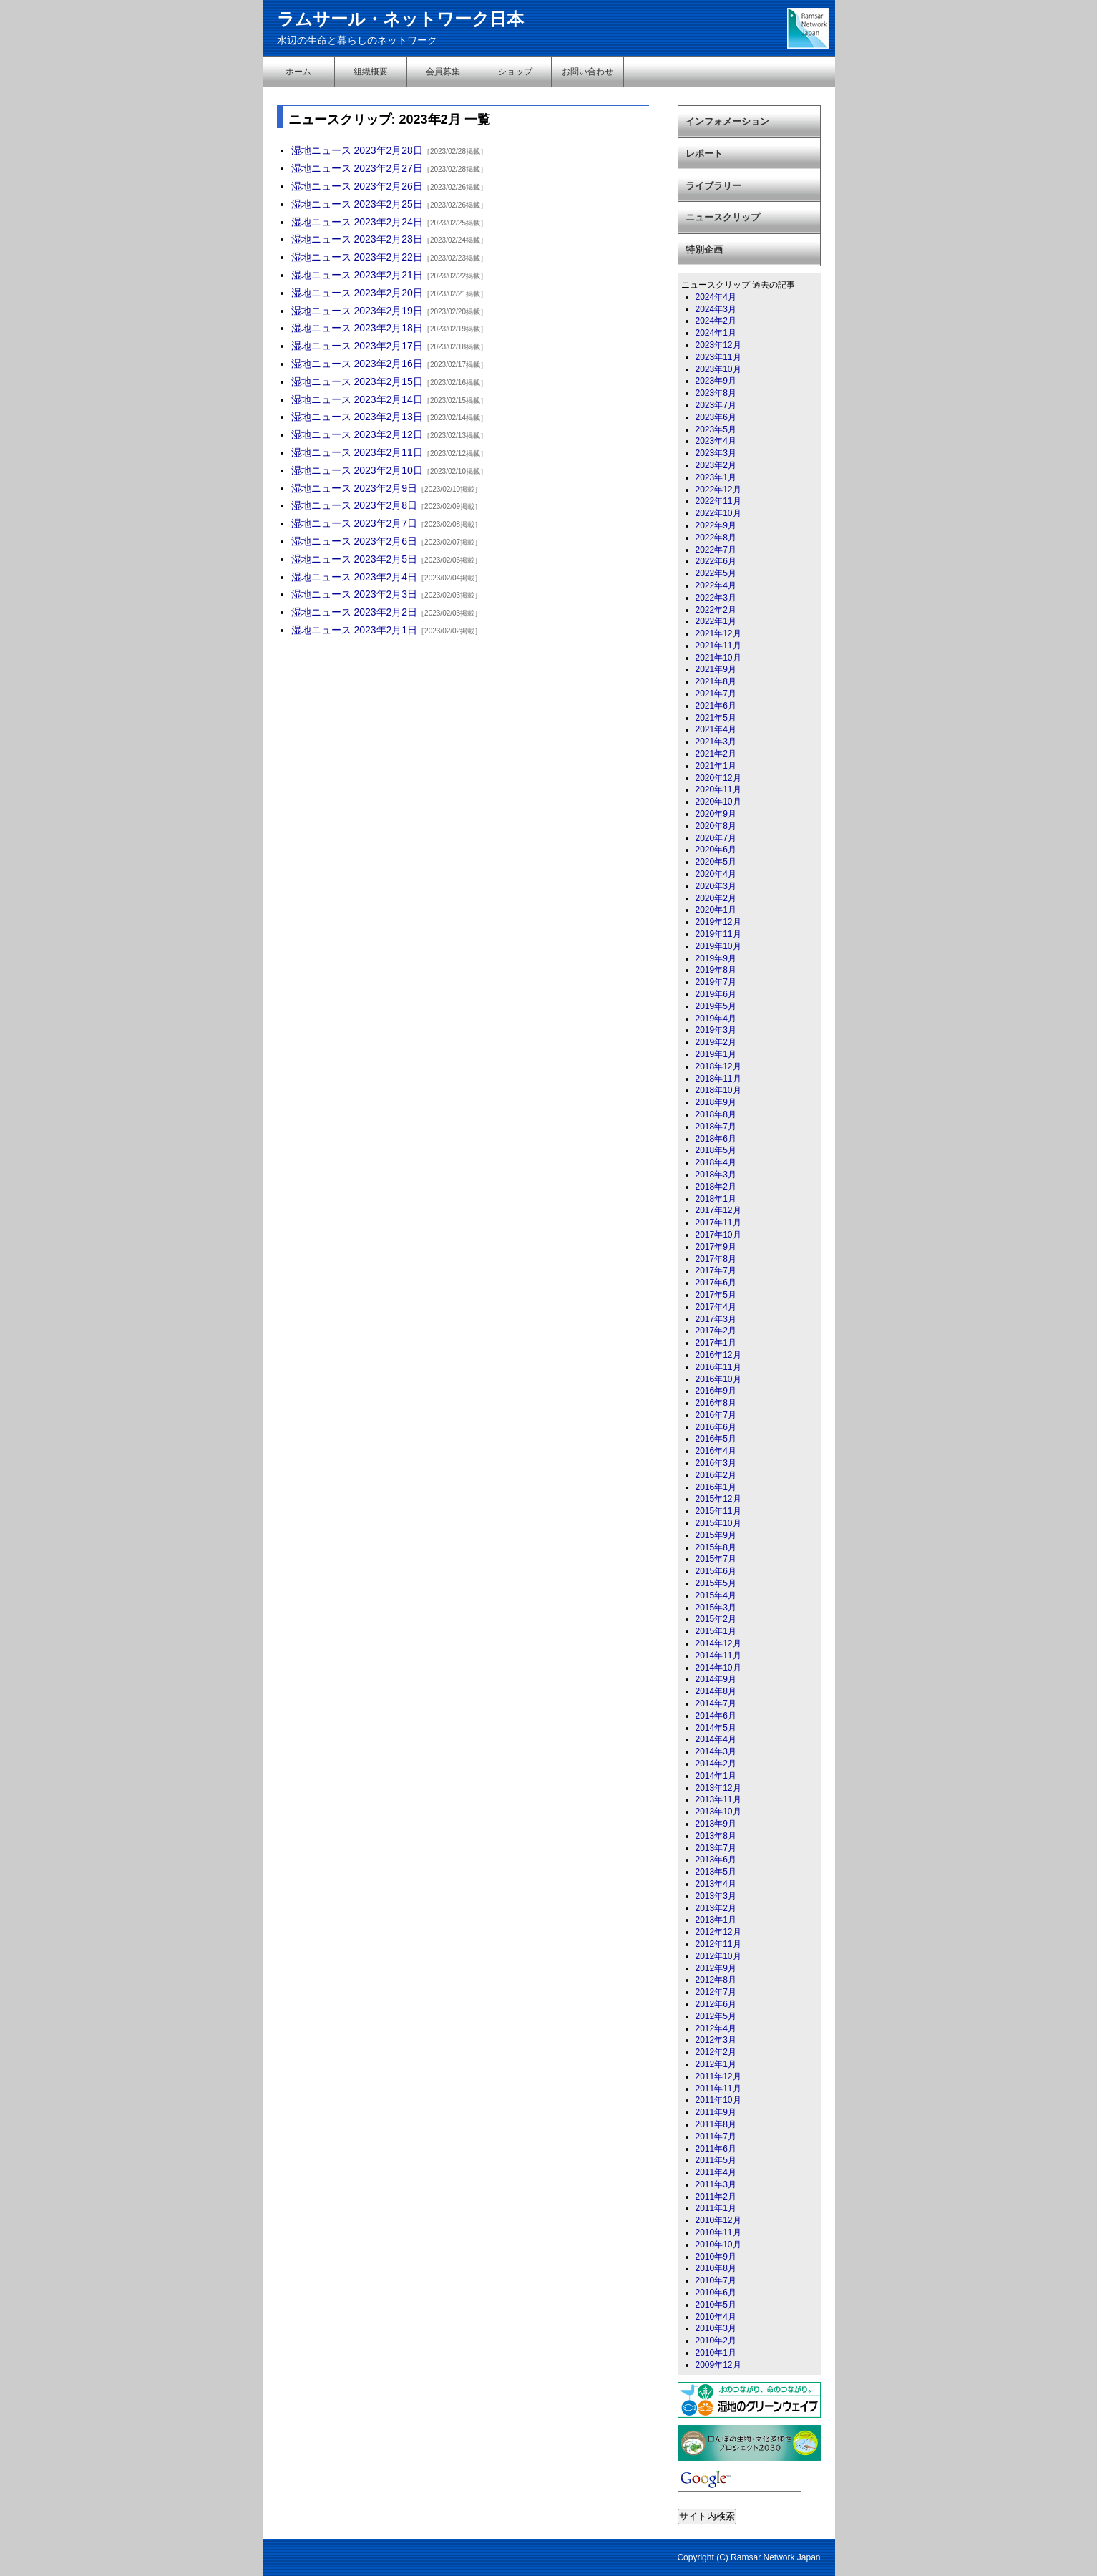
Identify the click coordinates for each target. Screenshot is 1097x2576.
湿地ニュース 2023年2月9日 (354, 488)
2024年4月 (716, 297)
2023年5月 (716, 429)
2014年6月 (716, 1716)
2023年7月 (716, 405)
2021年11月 (718, 646)
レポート (704, 153)
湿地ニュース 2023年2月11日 (357, 452)
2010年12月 (718, 2220)
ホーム (298, 72)
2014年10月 (718, 1668)
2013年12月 (718, 1788)
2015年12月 (718, 1499)
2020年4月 (716, 874)
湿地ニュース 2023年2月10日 (357, 470)
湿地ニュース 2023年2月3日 (354, 594)
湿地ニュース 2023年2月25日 (357, 204)
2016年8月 (716, 1403)
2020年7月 (716, 838)
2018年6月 (716, 1139)
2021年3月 (716, 742)
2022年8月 (716, 538)
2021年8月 (716, 681)
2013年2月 (716, 1908)
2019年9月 (716, 958)
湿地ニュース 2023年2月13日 (357, 416)
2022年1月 (716, 621)
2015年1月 (716, 1631)
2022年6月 (716, 561)
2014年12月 (718, 1643)
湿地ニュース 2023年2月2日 (354, 612)
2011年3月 (716, 2184)
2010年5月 (716, 2305)
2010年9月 (716, 2257)
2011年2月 (716, 2197)
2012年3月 (716, 2040)
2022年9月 (716, 525)
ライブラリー (713, 185)
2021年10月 (718, 658)
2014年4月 (716, 1739)
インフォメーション (727, 121)
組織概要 (371, 72)
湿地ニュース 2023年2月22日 (357, 257)
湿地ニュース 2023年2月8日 (354, 505)
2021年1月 (716, 766)
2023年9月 (716, 381)
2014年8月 (716, 1691)
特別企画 (704, 249)
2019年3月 (716, 1030)
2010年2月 (716, 2341)
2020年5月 (716, 862)
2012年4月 (716, 2028)
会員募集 (443, 72)
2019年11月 (718, 934)
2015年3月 (716, 1608)
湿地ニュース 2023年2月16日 (357, 363)
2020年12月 (718, 778)
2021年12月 (718, 633)
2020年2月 (716, 898)
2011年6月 (716, 2149)
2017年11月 (718, 1222)
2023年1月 (716, 477)
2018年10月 (718, 1090)
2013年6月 (716, 1860)
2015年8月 (716, 1547)
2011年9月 (716, 2112)
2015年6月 (716, 1571)
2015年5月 (716, 1583)
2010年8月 (716, 2268)
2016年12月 (718, 1355)
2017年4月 (716, 1307)
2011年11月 (718, 2089)
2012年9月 (716, 1968)
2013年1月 (716, 1920)
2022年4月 (716, 585)
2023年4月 (716, 441)
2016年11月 (718, 1367)
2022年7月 (716, 550)
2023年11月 (718, 357)
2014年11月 (718, 1656)
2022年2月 (716, 610)
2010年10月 (718, 2245)
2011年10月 (718, 2100)
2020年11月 (718, 789)
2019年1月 (716, 1054)
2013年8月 (716, 1836)
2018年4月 (716, 1162)
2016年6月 (716, 1427)
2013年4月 (716, 1884)
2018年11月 (718, 1079)
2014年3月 (716, 1751)
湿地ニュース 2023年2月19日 (357, 310)
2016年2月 (716, 1475)
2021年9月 (716, 669)
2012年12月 (718, 1932)
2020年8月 (716, 826)
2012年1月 (716, 2064)
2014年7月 (716, 1703)
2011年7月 (716, 2137)
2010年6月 (716, 2293)
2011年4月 (716, 2172)
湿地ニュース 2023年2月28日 (357, 150)
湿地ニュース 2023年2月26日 (357, 186)
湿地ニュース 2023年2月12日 (357, 434)
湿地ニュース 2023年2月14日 (357, 399)
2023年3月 (716, 453)
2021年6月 (716, 706)
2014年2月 (716, 1764)
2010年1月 (716, 2353)
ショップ (515, 72)
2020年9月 (716, 814)
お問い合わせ (587, 72)
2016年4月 (716, 1451)
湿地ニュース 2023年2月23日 (357, 239)
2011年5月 (716, 2160)
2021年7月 (716, 694)
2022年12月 (718, 490)
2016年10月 (718, 1379)
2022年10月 (718, 513)
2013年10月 (718, 1812)
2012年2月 (716, 2052)
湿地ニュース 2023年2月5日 (354, 559)
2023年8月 (716, 393)
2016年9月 (716, 1391)
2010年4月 (716, 2317)
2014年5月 (716, 1728)
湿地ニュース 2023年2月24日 (357, 222)
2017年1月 (716, 1343)
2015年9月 (716, 1535)
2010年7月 (716, 2280)
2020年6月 (716, 850)
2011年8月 (716, 2124)
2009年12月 (718, 2365)
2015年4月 (716, 1595)
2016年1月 (716, 1487)
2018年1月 (716, 1199)
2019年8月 (716, 970)
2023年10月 (718, 369)
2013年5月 (716, 1872)
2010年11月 (718, 2232)
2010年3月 (716, 2328)
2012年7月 (716, 1992)
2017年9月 (716, 1247)
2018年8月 (716, 1114)
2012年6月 (716, 2004)
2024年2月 (716, 321)
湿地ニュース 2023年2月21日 (357, 275)
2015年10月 (718, 1523)
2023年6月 (716, 417)
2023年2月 (716, 465)
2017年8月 (716, 1259)
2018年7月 (716, 1127)
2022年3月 (716, 598)
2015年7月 (716, 1559)
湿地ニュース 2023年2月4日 (354, 577)
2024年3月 (716, 309)
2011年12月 (718, 2076)
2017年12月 (718, 1210)
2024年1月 (716, 333)
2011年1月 (716, 2208)
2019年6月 (716, 994)
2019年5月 (716, 1006)
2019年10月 (718, 946)
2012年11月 (718, 1944)
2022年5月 (716, 573)
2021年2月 (716, 754)
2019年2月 (716, 1042)
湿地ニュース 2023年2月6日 (354, 541)
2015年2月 (716, 1619)
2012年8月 (716, 1980)
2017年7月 (716, 1270)
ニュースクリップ (723, 217)
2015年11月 (718, 1511)
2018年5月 (716, 1150)
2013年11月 (718, 1799)
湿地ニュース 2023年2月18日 (357, 328)
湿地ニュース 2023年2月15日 (357, 381)
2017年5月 (716, 1295)
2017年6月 (716, 1283)
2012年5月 (716, 2016)
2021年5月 (716, 718)
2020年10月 (718, 802)
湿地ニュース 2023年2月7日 (354, 523)
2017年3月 (716, 1319)
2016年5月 (716, 1439)
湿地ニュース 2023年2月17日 (357, 345)
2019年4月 (716, 1019)
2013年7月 (716, 1848)
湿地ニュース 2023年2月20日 (357, 292)
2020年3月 (716, 886)
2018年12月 (718, 1066)
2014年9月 (716, 1679)
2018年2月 (716, 1187)
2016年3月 (716, 1463)
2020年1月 (716, 910)
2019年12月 (718, 922)
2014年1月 (716, 1776)
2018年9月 (716, 1102)
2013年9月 (716, 1824)
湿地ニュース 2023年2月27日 (357, 168)
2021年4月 (716, 729)
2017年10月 (718, 1235)
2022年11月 (718, 501)
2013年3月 (716, 1896)
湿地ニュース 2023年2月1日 (354, 630)
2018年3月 (716, 1175)
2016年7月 (716, 1415)
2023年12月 (718, 345)
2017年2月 (716, 1331)
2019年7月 (716, 982)
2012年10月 (718, 1956)
